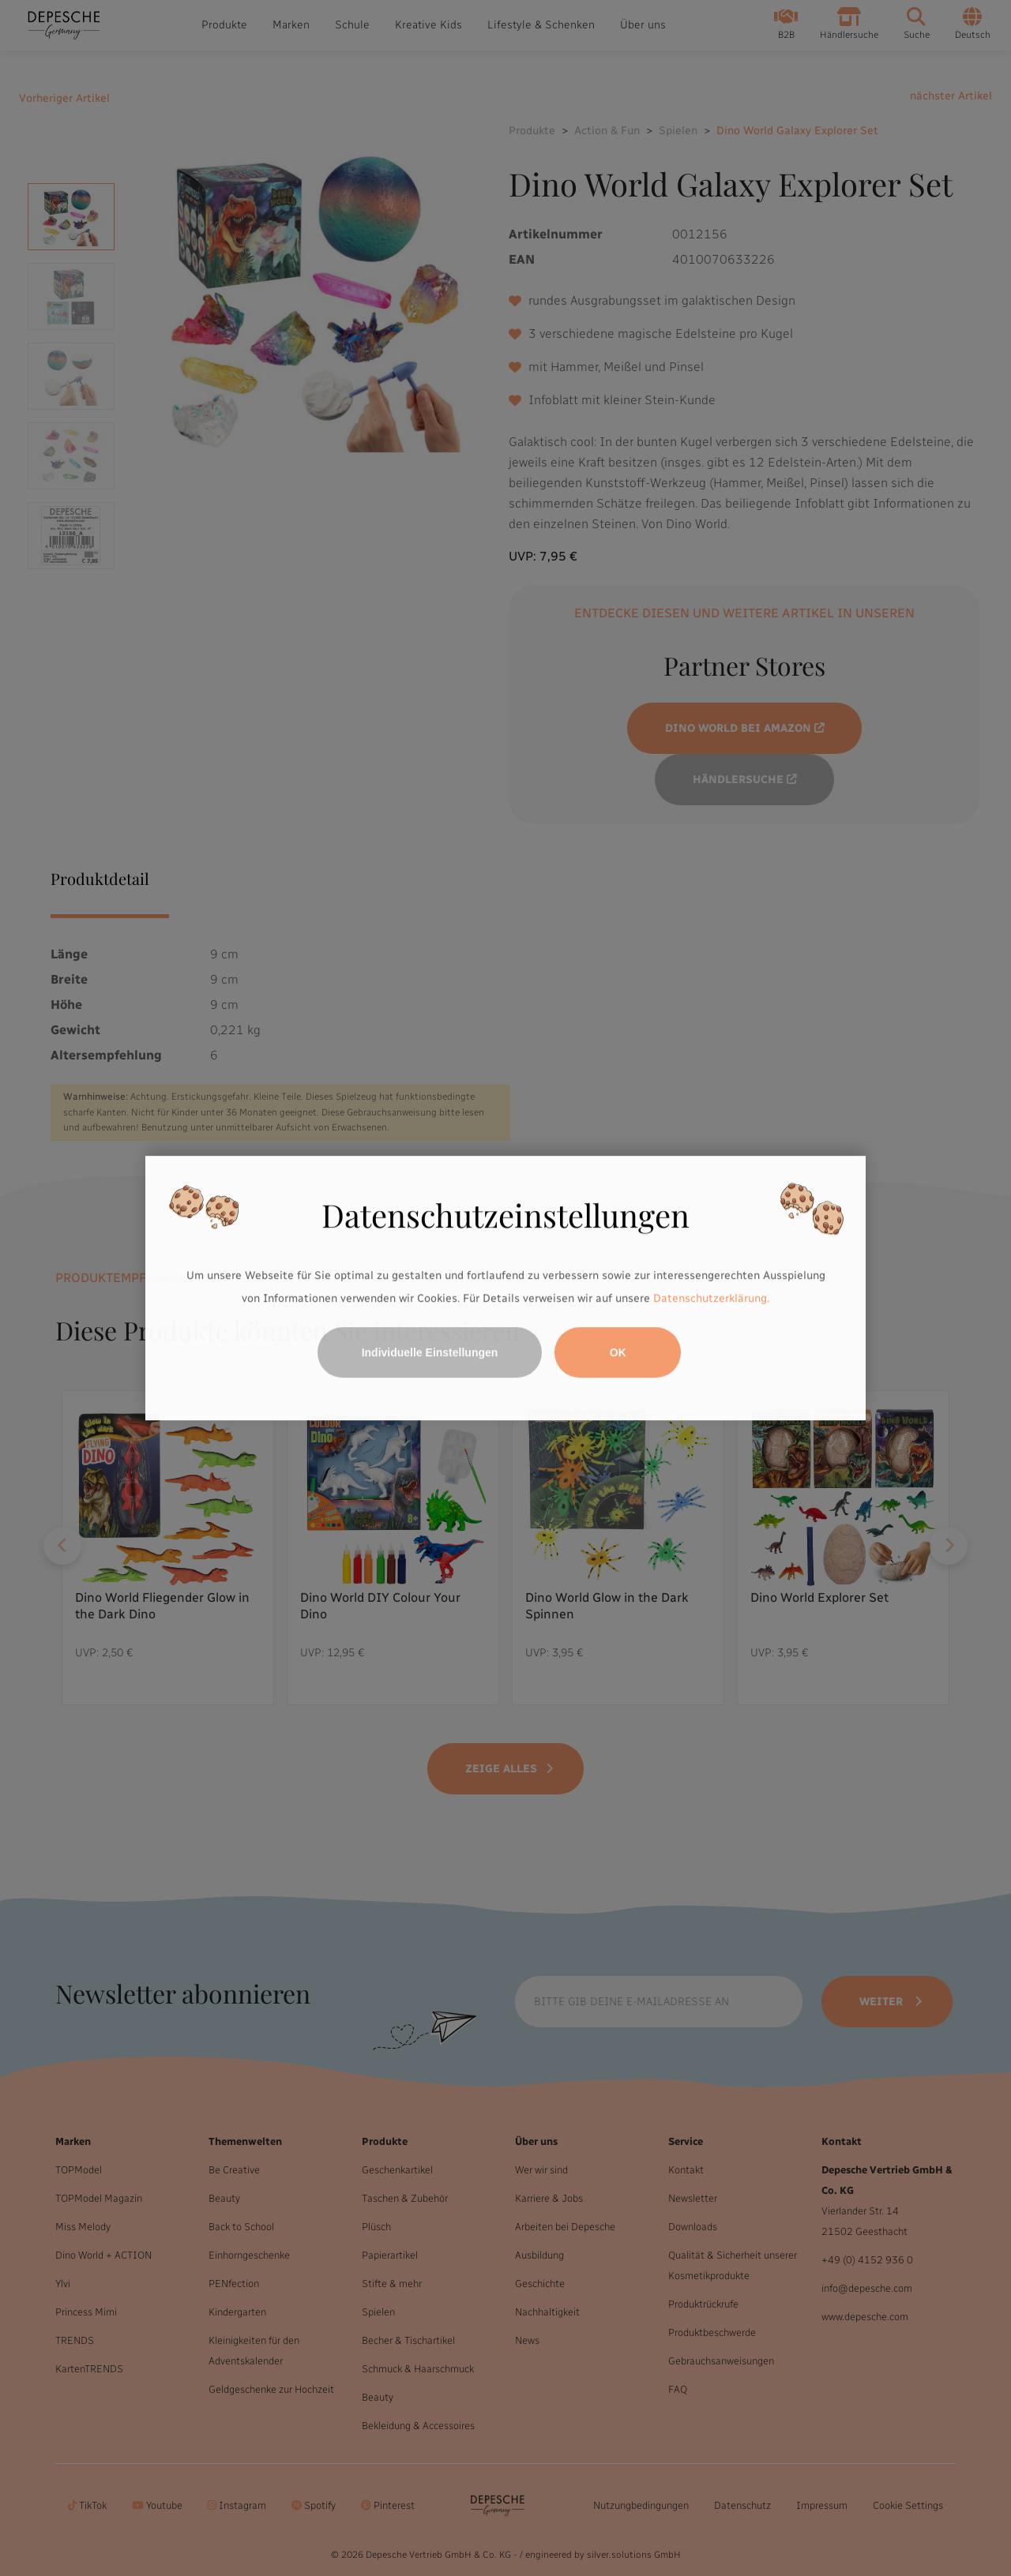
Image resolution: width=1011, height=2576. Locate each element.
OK (618, 1352)
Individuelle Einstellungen (430, 1352)
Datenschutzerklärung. (711, 1299)
